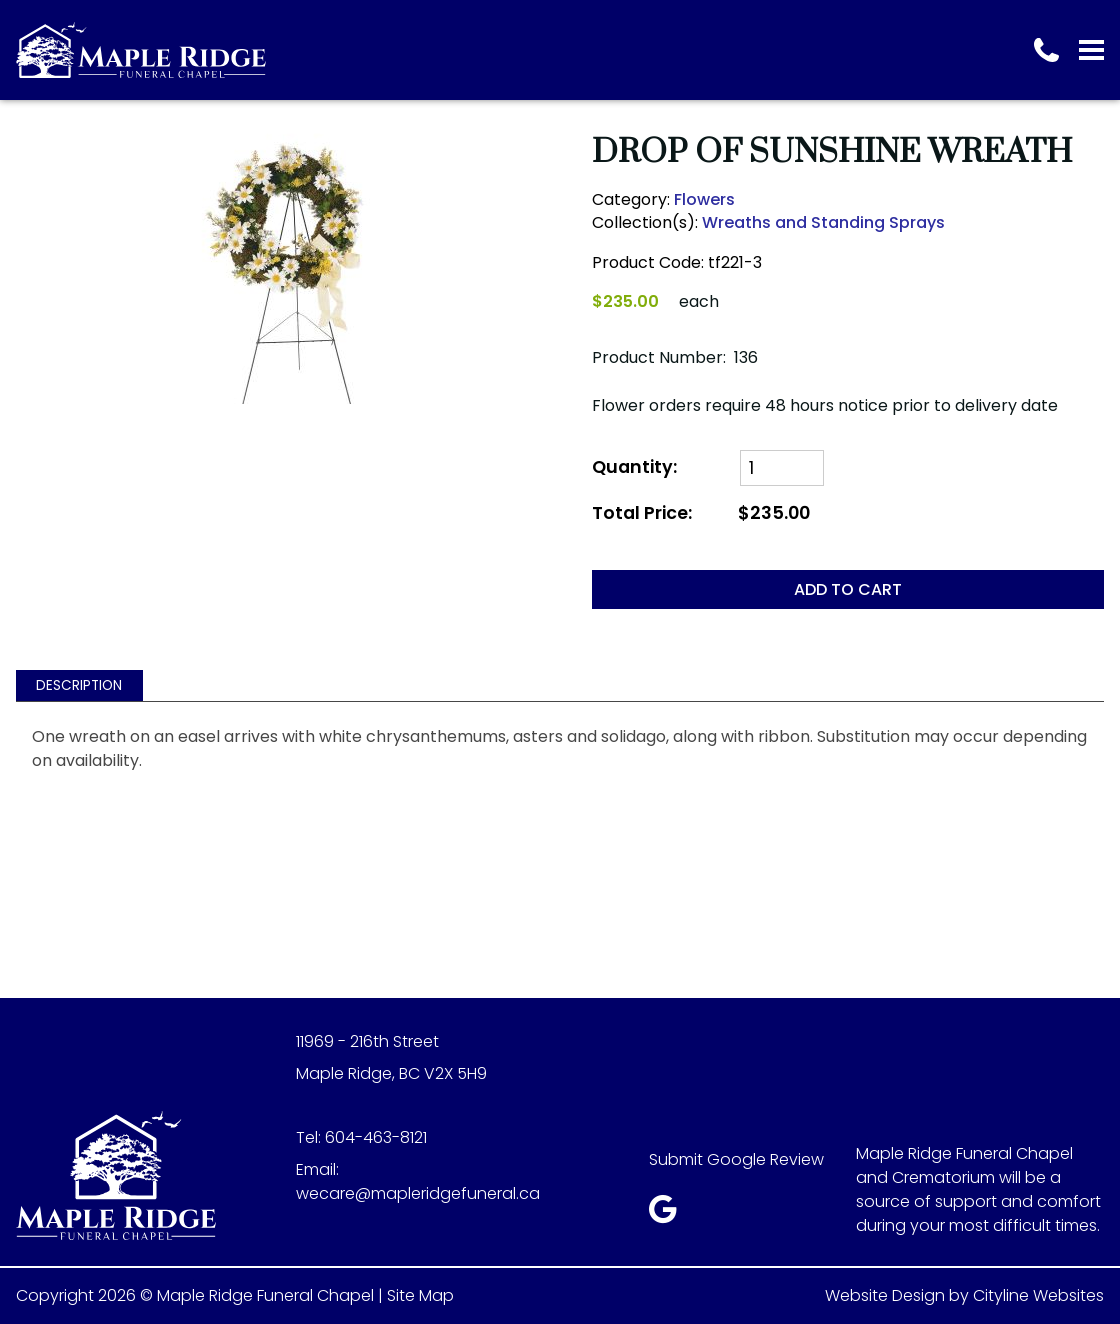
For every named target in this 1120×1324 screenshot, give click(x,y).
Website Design (885, 1295)
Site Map (420, 1295)
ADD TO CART (848, 589)
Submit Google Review (736, 1159)
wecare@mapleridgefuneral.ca (418, 1193)
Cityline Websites (1038, 1295)
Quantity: (634, 467)
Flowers (704, 199)
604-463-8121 (376, 1137)
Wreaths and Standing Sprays (823, 222)
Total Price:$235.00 (701, 513)
